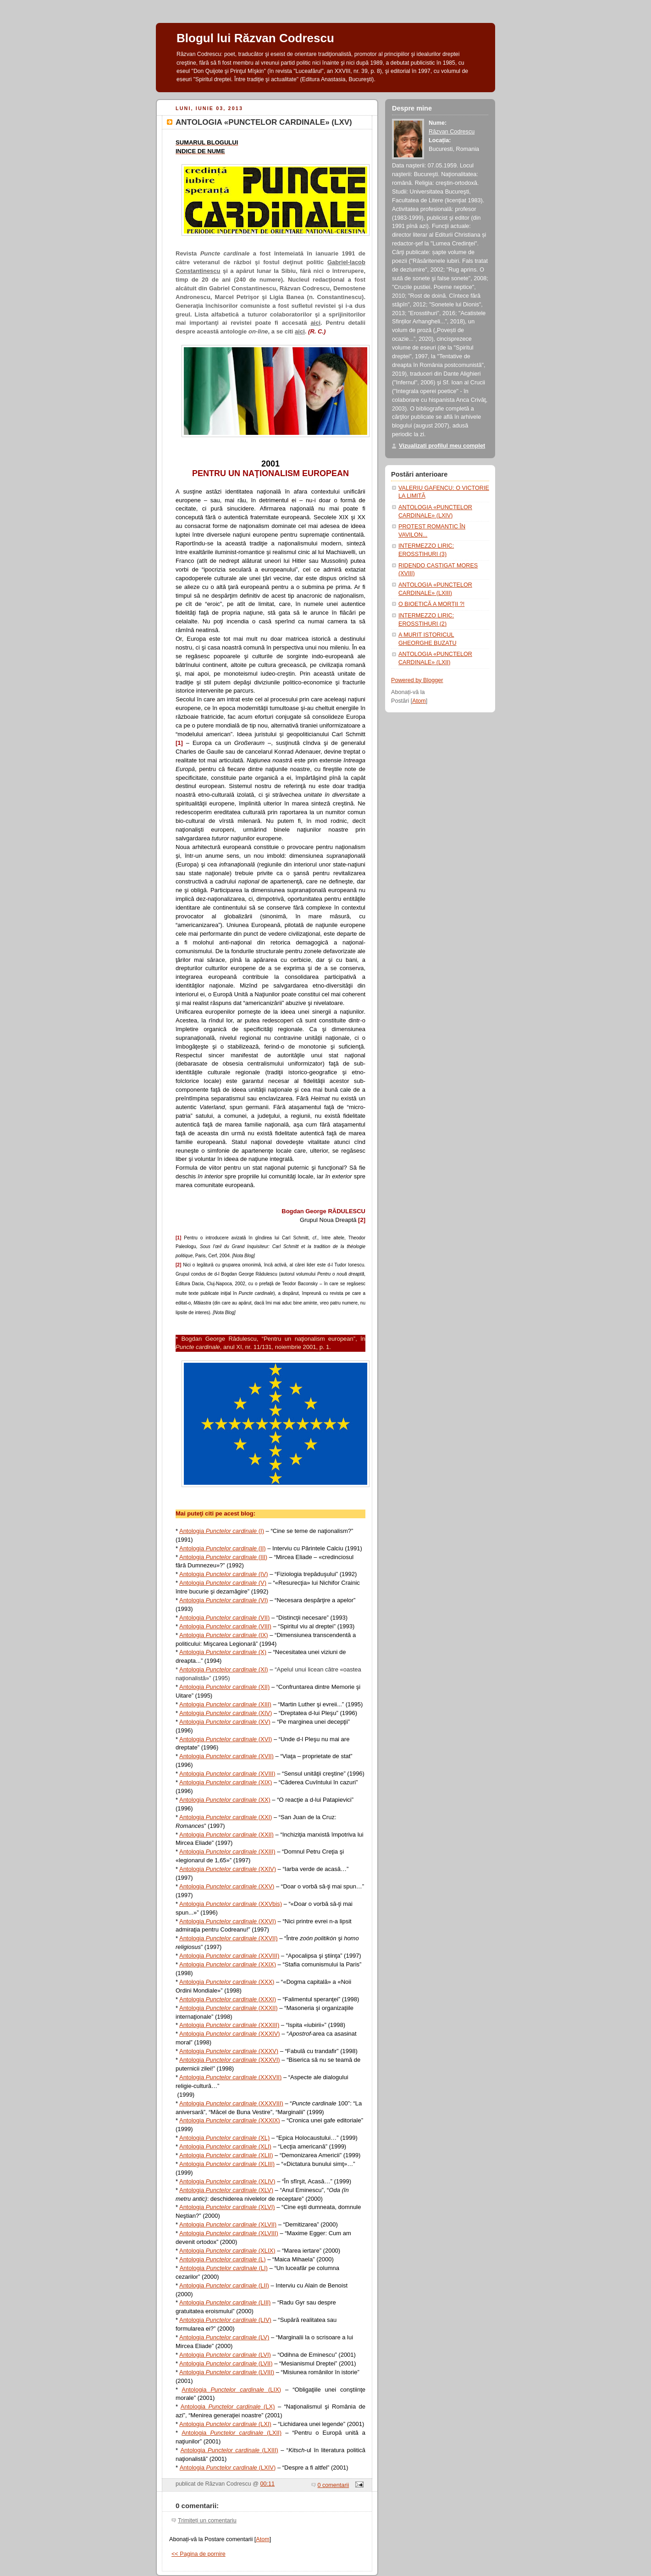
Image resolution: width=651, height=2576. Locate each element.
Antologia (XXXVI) (229, 2059)
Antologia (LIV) (225, 2319)
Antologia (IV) (223, 1574)
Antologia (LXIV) (228, 2467)
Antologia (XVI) (225, 1739)
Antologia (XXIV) (227, 1868)
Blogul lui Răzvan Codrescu (255, 38)
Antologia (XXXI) (227, 1999)
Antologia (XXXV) (228, 2051)
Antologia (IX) (223, 1635)
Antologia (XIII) (225, 1704)
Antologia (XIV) (225, 1713)
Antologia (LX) (228, 2406)
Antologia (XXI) (225, 1817)
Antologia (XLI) (225, 2146)
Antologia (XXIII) (227, 1851)
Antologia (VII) (224, 1617)
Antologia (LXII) (231, 2432)
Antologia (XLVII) (227, 2224)
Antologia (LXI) (225, 2424)
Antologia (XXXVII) (230, 2077)
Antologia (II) (222, 1548)
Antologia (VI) (223, 1600)
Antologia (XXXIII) (229, 2024)
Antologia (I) (221, 1530)
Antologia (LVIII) (226, 2372)
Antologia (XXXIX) (229, 2120)
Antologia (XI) (223, 1669)
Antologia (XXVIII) (229, 1955)
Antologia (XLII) (226, 2155)
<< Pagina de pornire (198, 2554)
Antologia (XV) (224, 1721)
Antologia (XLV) (226, 2190)
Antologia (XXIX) (227, 1964)
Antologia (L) (222, 2259)
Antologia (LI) (224, 2268)
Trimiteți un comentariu (207, 2520)
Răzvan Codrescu (451, 131)
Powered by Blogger (417, 680)
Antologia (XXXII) (228, 2007)
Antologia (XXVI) (227, 1921)
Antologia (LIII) (224, 2302)
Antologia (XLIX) (227, 2250)
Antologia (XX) (224, 1799)
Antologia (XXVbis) (230, 1903)
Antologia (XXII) (226, 1834)
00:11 (267, 2484)
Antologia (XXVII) (228, 1938)
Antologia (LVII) (226, 2363)
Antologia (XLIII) (227, 2163)
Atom (262, 2539)
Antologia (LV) (224, 2337)
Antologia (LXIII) (229, 2450)
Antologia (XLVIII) (228, 2233)
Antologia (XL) (224, 2137)
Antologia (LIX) (231, 2389)
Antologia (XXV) (226, 1886)
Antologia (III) (223, 1557)
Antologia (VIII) (225, 1626)
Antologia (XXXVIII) (231, 2103)
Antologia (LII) (224, 2285)
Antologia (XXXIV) (229, 2033)
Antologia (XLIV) (227, 2181)
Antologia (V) (222, 1582)
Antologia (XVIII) (227, 1773)
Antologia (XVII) (226, 1756)
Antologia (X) (222, 1652)
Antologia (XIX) (225, 1782)
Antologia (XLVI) (227, 2207)
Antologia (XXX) (226, 1981)
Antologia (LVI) (225, 2354)
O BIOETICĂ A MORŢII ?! (431, 604)
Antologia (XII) (224, 1686)
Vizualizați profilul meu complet (442, 446)
